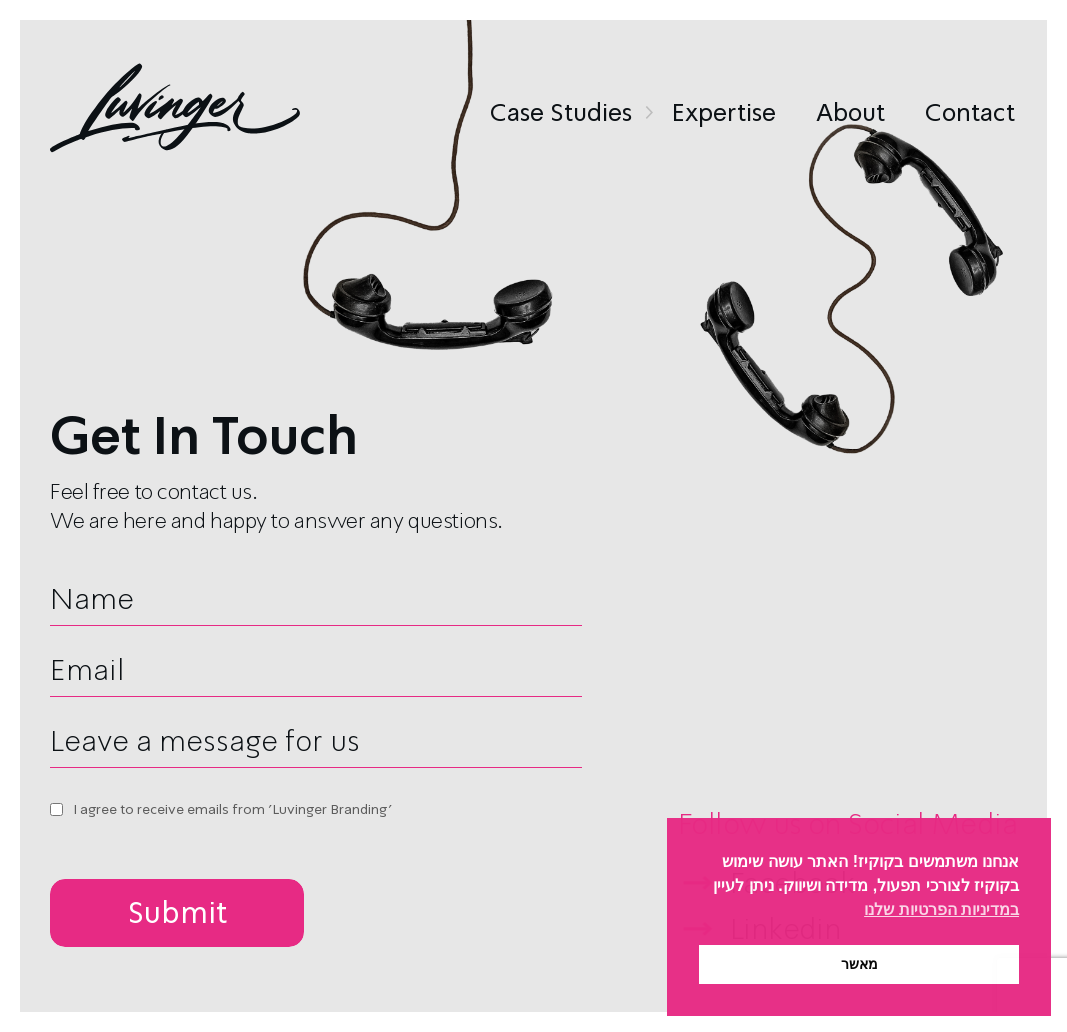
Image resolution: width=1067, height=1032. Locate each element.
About (850, 113)
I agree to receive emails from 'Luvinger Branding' (232, 809)
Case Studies (561, 113)
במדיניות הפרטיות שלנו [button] (941, 909)
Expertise (724, 113)
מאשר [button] (859, 964)
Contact (970, 113)
